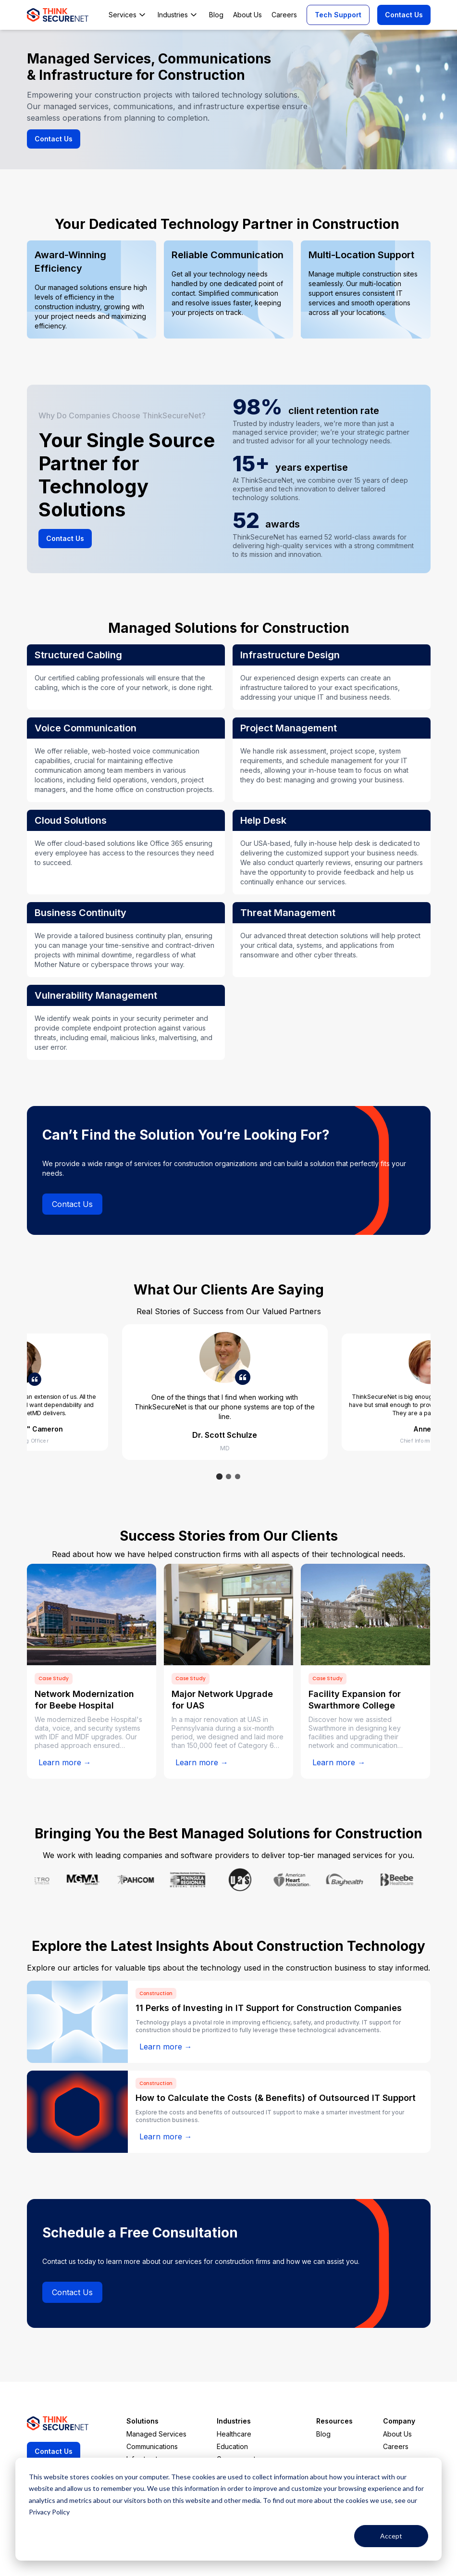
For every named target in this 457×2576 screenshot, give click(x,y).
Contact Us (404, 15)
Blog (323, 2434)
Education (232, 2446)
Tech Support (338, 15)
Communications (152, 2446)
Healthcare (234, 2434)
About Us (397, 2434)
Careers (395, 2446)
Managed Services (156, 2434)
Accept (391, 2536)
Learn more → (64, 1762)
